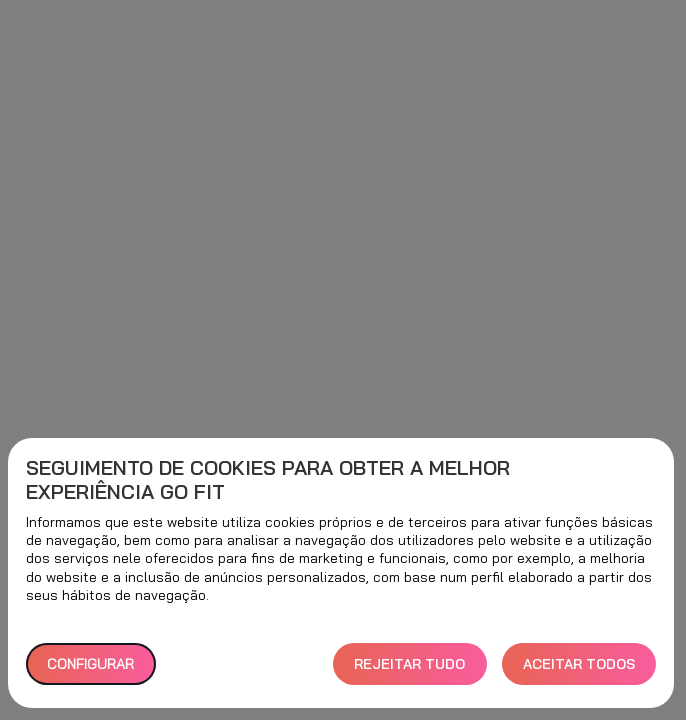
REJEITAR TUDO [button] (409, 664)
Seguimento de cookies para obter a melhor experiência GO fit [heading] (268, 480)
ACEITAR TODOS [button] (579, 664)
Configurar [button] (90, 664)
